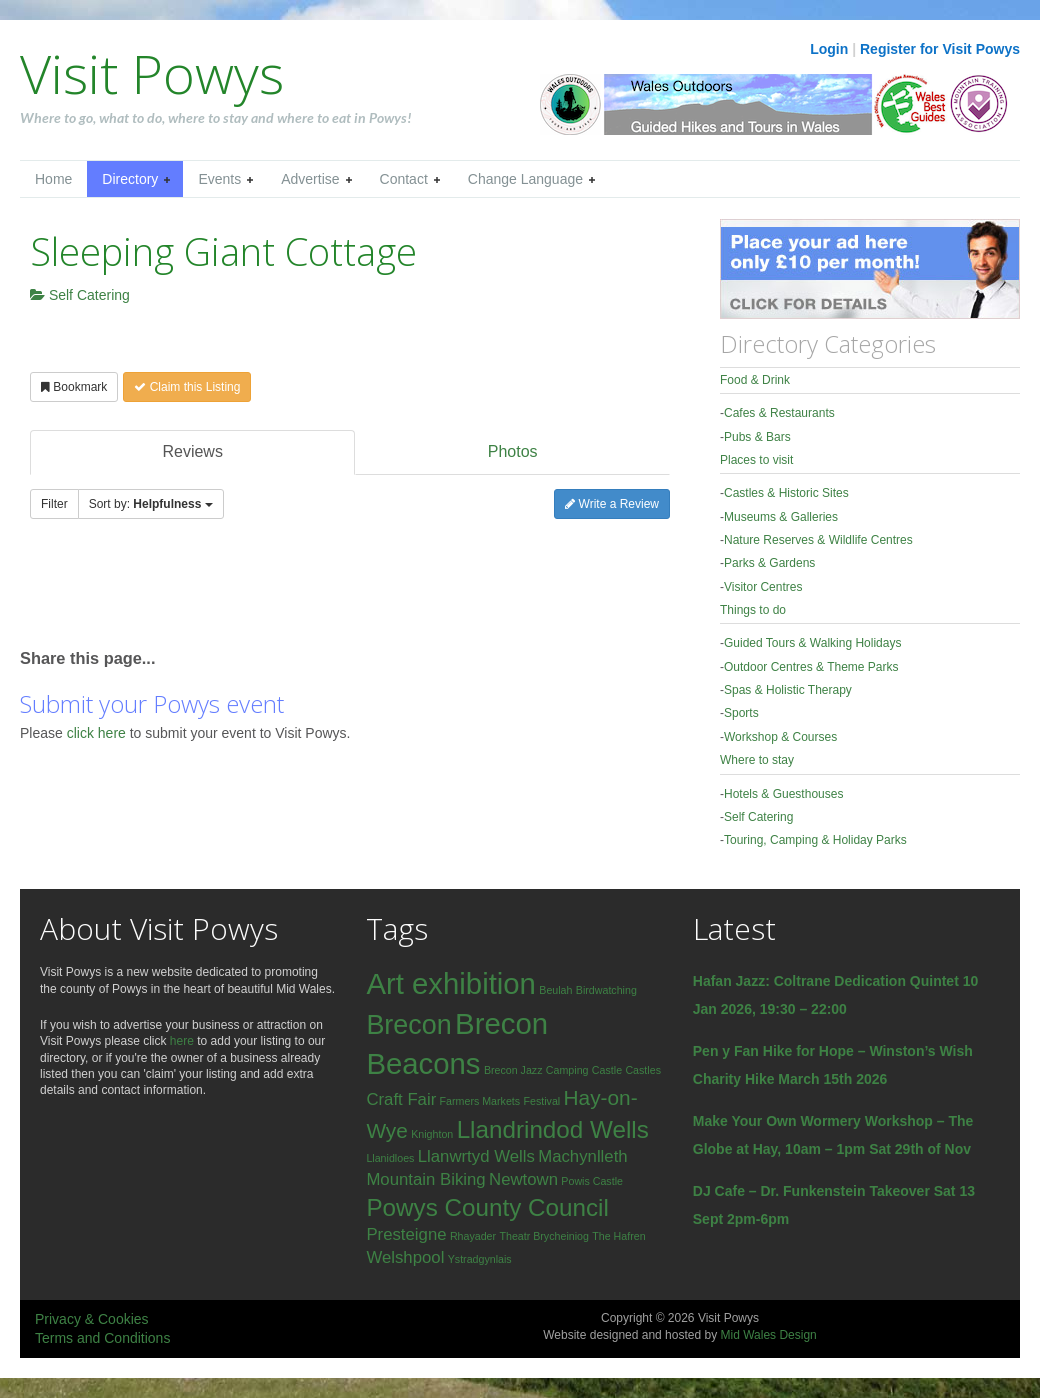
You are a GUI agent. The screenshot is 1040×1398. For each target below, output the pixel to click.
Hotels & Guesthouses (783, 794)
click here (98, 733)
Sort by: (151, 504)
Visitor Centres (763, 587)
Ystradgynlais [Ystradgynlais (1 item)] (480, 1259)
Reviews (192, 451)
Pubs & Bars (757, 437)
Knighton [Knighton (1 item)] (432, 1134)
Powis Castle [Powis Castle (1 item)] (592, 1181)
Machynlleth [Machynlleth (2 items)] (582, 1156)
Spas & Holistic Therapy (788, 690)
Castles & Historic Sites (786, 493)
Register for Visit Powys (940, 49)
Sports (741, 713)
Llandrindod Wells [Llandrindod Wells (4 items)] (553, 1129)
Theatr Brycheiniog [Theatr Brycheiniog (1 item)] (543, 1236)
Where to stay (757, 760)
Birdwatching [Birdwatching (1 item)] (606, 990)
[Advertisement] (254, 593)
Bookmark (74, 387)
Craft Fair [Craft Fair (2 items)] (401, 1099)
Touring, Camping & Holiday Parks (815, 840)
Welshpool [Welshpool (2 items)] (405, 1257)
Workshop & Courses (780, 737)
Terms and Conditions (102, 1338)
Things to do (753, 610)
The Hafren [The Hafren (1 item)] (618, 1236)
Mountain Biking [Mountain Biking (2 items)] (425, 1179)
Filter (54, 504)
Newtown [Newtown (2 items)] (523, 1179)
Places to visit (756, 460)
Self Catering (80, 295)
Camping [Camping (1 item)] (567, 1070)
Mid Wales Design (768, 1335)
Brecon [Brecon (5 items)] (408, 1025)
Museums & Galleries (781, 517)
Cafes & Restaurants (779, 413)
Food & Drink (755, 380)
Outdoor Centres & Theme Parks (811, 667)
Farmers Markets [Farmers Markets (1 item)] (480, 1101)
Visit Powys (152, 73)
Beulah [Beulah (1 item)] (555, 990)
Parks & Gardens (769, 563)
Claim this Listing (187, 387)
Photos (513, 451)
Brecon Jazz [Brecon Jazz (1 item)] (513, 1070)
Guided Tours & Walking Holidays (812, 643)
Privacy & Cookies (92, 1319)
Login (829, 49)
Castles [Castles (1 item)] (643, 1070)
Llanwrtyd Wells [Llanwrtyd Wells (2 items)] (476, 1156)
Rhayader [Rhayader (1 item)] (473, 1236)
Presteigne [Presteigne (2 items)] (406, 1234)
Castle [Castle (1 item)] (607, 1070)
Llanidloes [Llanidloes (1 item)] (390, 1158)
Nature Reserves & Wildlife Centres (818, 540)
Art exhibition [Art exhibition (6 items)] (451, 983)
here (182, 1041)
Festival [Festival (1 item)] (541, 1101)
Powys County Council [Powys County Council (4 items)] (487, 1207)
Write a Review (612, 504)
